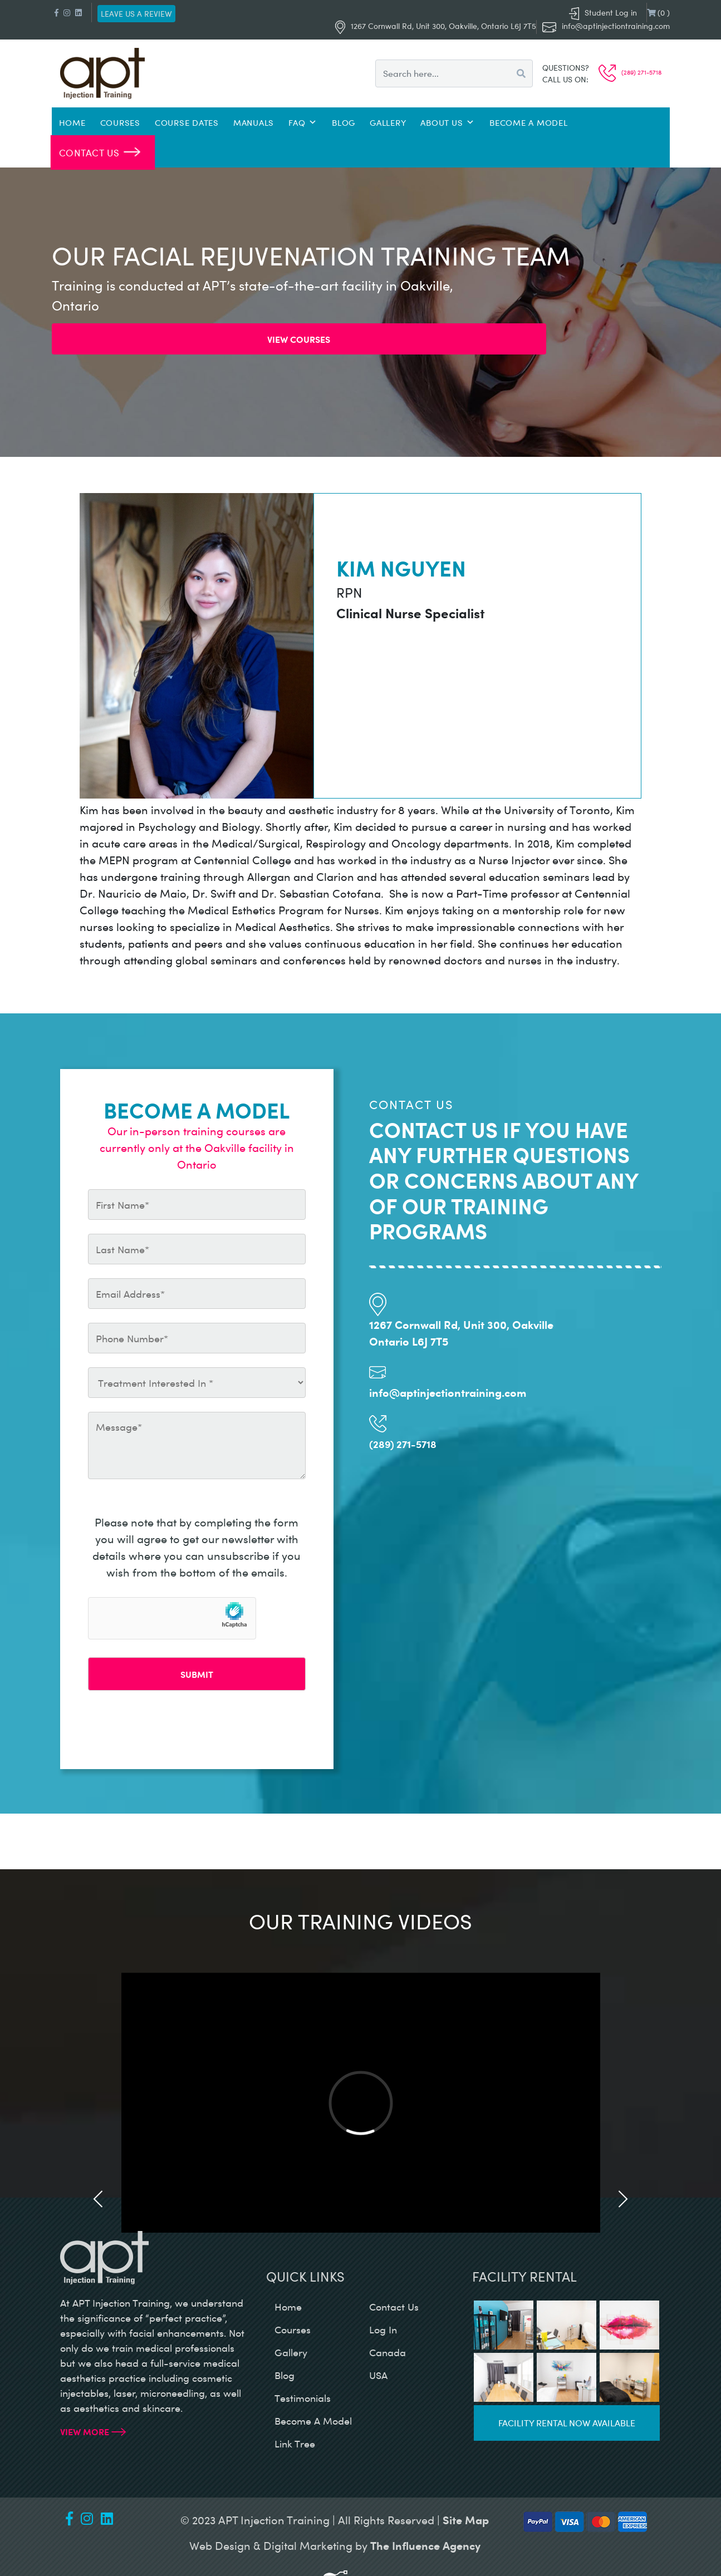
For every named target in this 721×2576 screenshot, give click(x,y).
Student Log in (603, 12)
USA (378, 2375)
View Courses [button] (298, 339)
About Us (447, 122)
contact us (394, 2306)
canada (387, 2352)
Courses (120, 122)
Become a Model (528, 122)
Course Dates (187, 122)
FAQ (302, 122)
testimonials (302, 2398)
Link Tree (294, 2443)
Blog (343, 122)
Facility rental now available (566, 2423)
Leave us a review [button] (136, 13)
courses (292, 2329)
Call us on (564, 79)
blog (284, 2375)
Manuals (253, 122)
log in (383, 2329)
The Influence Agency (425, 2545)
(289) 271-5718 (630, 72)
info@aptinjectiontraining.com (616, 26)
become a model (313, 2420)
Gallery (388, 122)
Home (72, 122)
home (288, 2306)
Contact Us (89, 152)
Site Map (466, 2519)
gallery (290, 2352)
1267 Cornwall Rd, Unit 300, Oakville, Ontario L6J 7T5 (435, 26)
